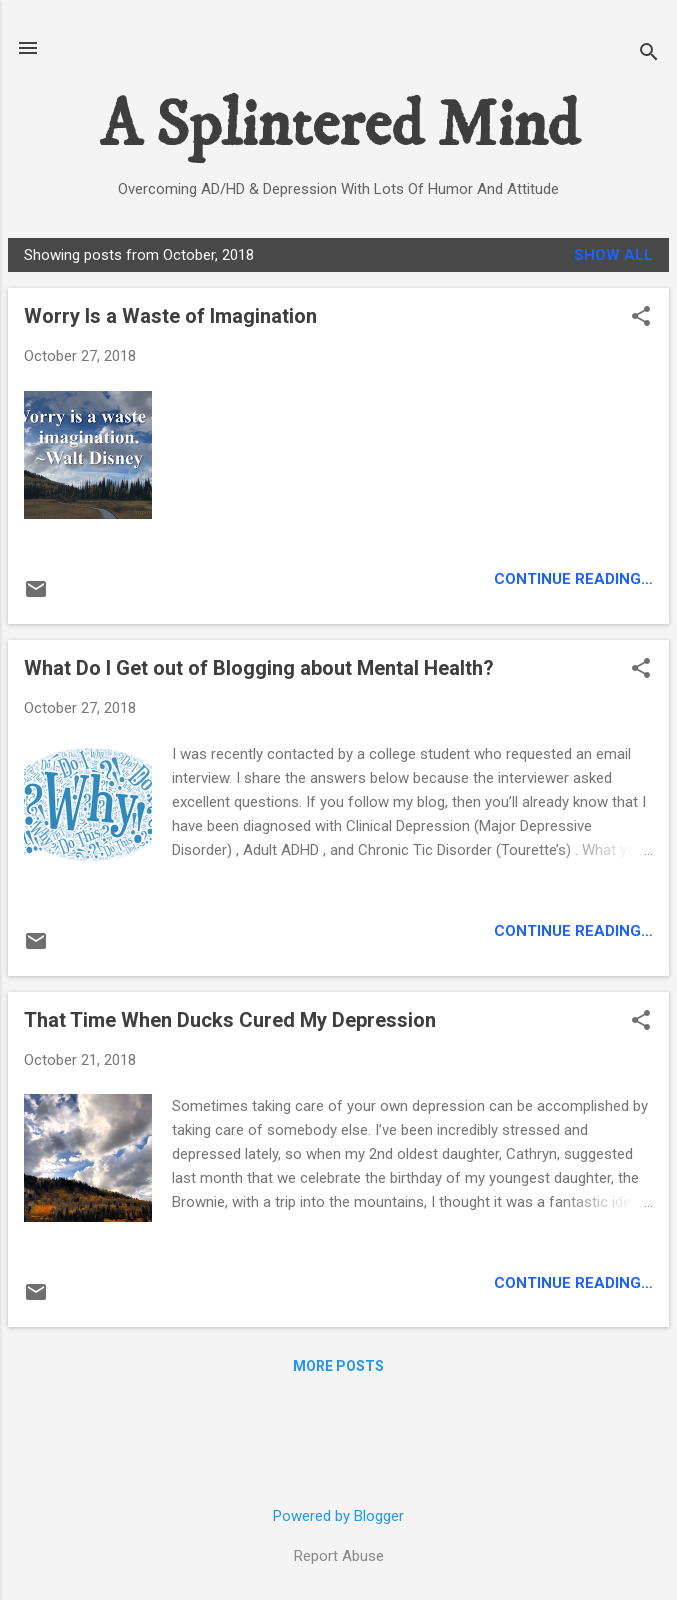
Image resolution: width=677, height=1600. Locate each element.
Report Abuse (339, 1556)
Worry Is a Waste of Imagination (170, 316)
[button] (641, 318)
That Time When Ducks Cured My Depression (230, 1020)
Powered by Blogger (338, 1516)
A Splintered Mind (339, 126)
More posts (338, 1366)
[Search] (649, 54)
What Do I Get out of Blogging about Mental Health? (259, 668)
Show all (613, 255)
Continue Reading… (573, 579)
